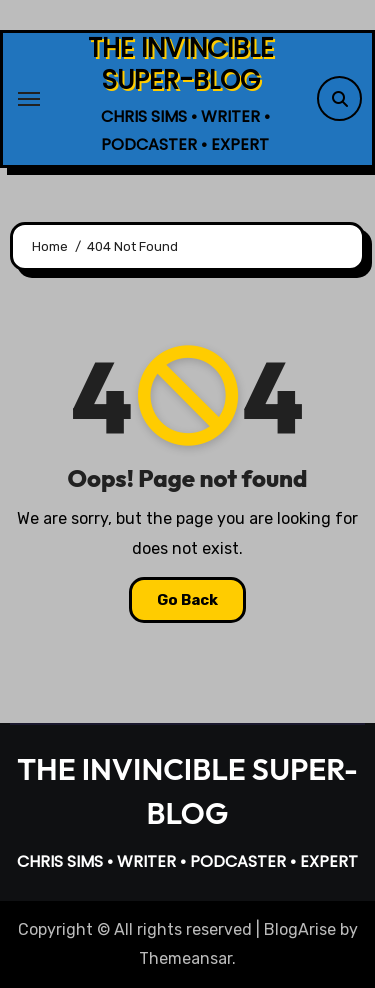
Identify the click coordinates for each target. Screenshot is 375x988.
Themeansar (185, 958)
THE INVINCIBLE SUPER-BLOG (181, 64)
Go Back (187, 600)
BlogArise (300, 929)
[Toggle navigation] (29, 99)
